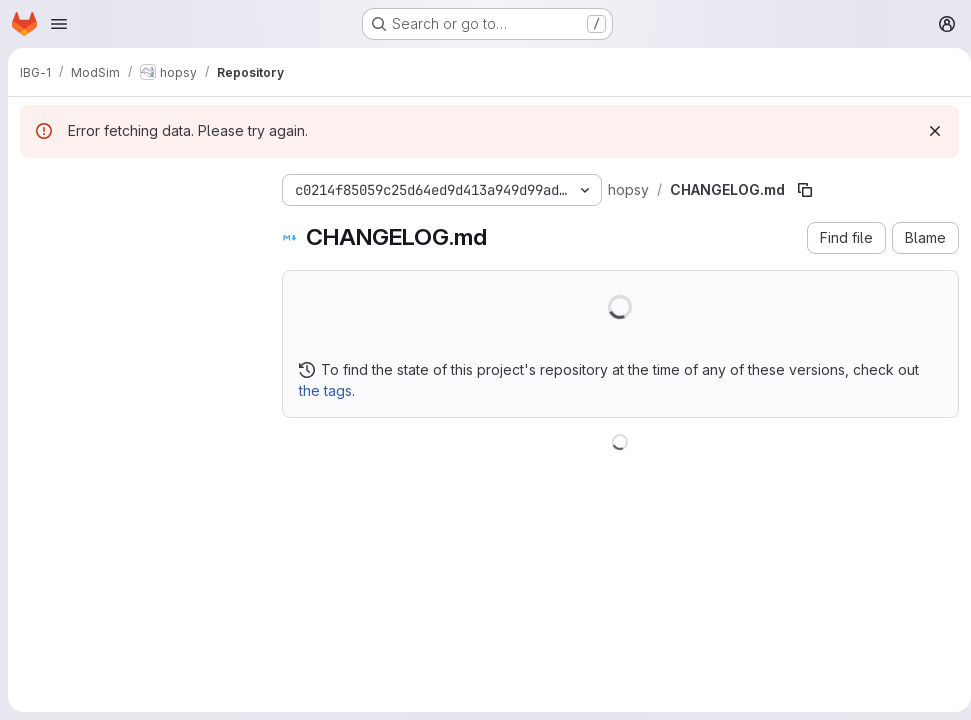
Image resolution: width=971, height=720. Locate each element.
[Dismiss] (927, 131)
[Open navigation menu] (59, 24)
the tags (325, 390)
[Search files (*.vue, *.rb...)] (135, 226)
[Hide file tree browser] (36, 186)
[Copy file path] (805, 190)
